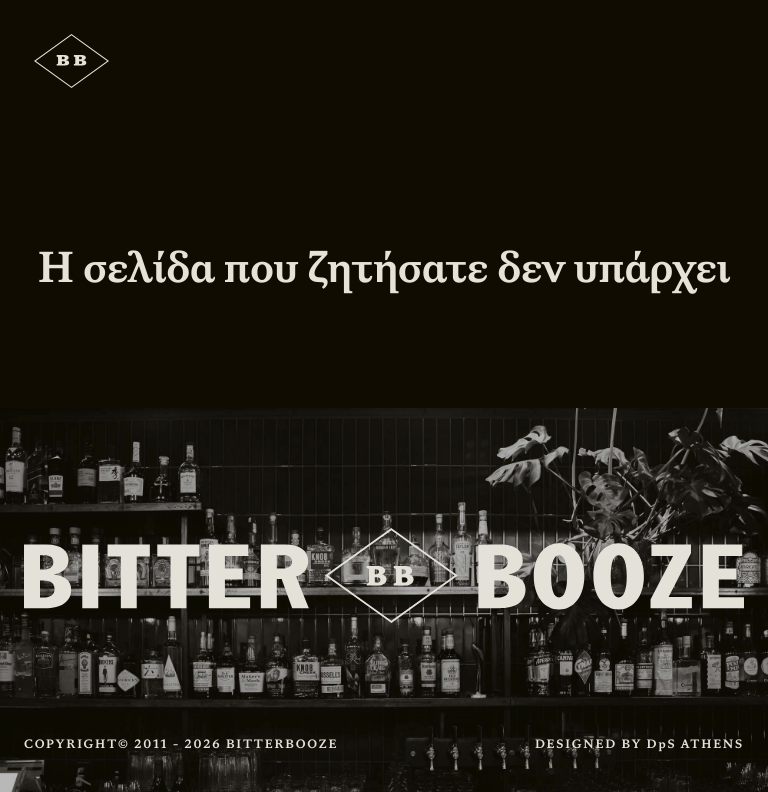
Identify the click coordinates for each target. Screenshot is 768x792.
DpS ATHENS (695, 744)
